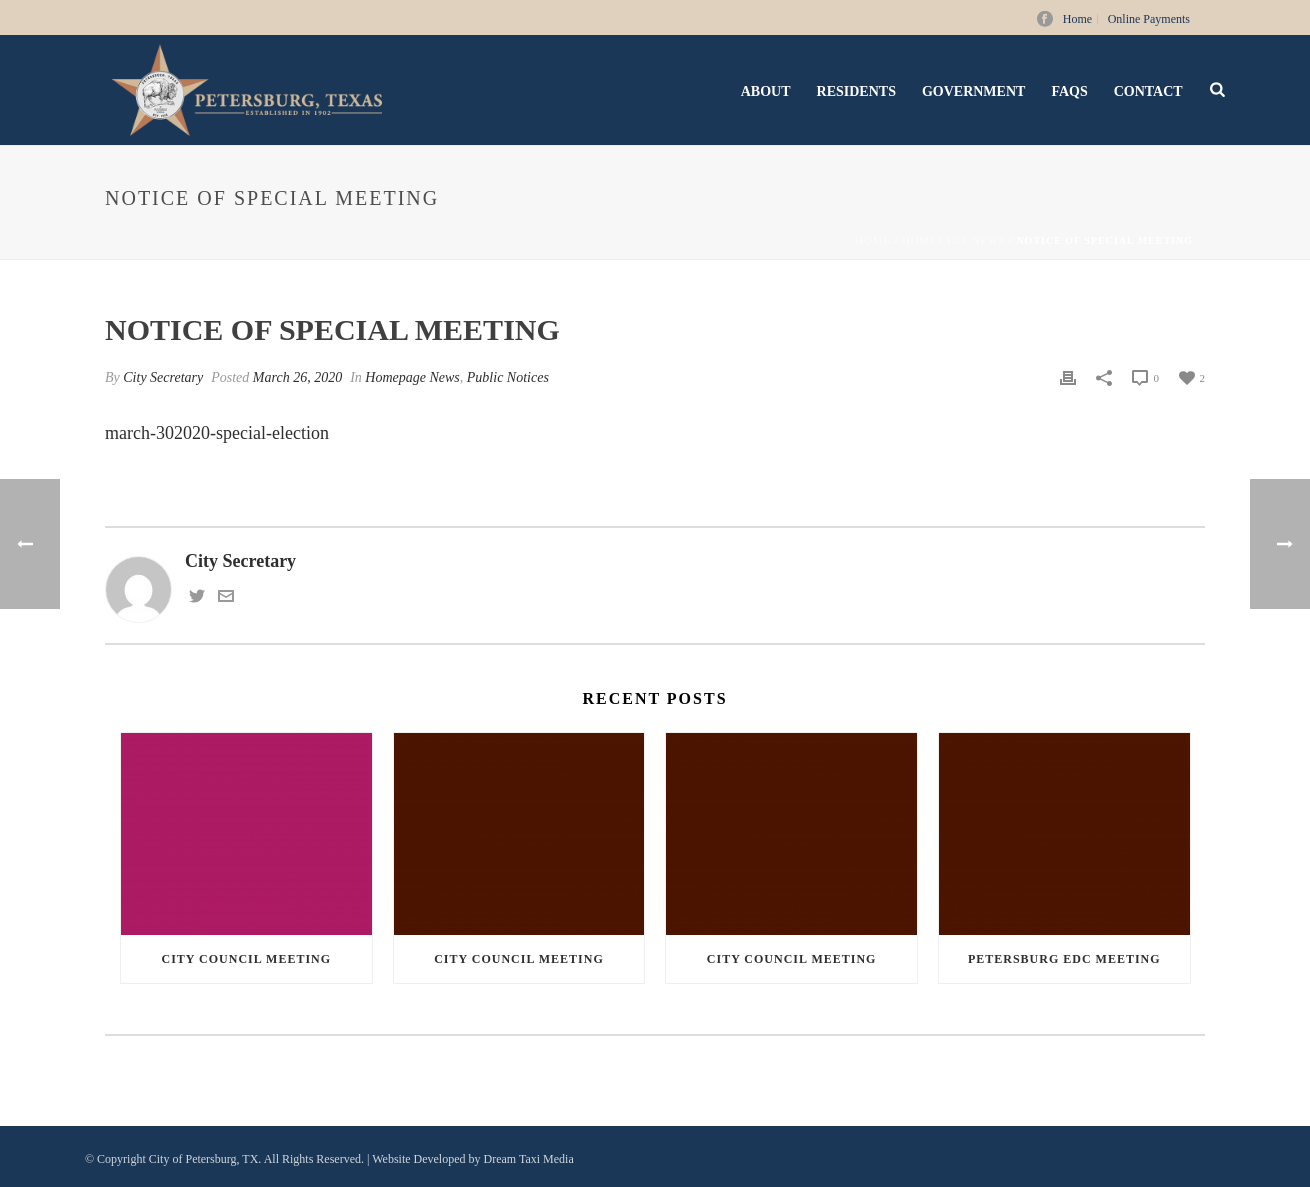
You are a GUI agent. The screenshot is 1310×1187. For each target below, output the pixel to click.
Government (973, 91)
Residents (856, 91)
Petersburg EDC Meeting (1064, 959)
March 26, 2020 (297, 377)
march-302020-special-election (217, 433)
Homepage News (954, 240)
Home (874, 240)
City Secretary (163, 377)
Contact (1148, 91)
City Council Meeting (247, 959)
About (766, 91)
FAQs (1069, 91)
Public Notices (508, 377)
